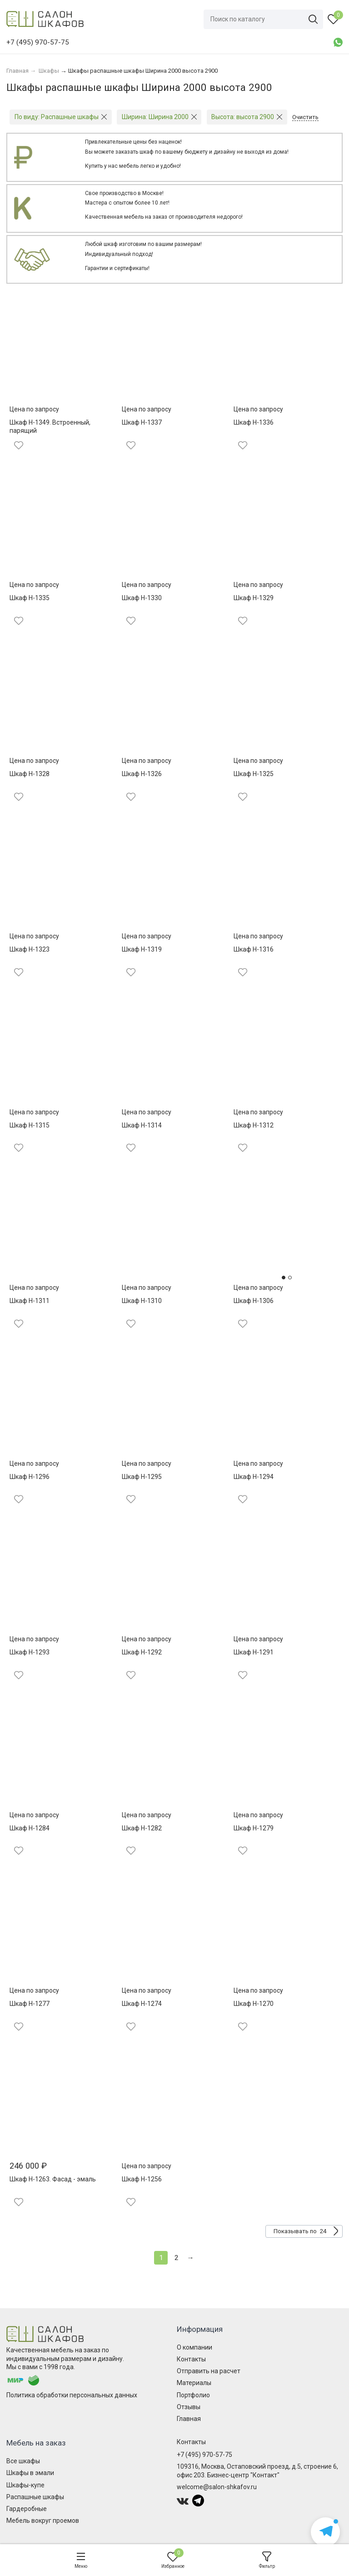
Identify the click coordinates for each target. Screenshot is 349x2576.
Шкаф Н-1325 (254, 773)
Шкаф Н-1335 (30, 597)
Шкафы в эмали (30, 2472)
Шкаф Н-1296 (30, 1476)
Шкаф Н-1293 (30, 1652)
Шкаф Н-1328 (30, 773)
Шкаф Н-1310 (142, 1300)
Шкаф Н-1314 (142, 1125)
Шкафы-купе (25, 2485)
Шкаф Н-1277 (30, 2003)
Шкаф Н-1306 (254, 1300)
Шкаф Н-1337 (142, 422)
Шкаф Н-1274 (142, 2003)
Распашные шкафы (35, 2497)
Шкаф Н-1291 (254, 1652)
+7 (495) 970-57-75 (204, 2454)
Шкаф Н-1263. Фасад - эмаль (53, 2179)
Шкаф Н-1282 (142, 1828)
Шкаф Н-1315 (30, 1125)
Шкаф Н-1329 (254, 597)
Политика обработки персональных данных (71, 2395)
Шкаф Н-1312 (254, 1125)
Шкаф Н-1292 (142, 1652)
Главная (189, 2418)
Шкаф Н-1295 (142, 1476)
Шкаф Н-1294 (254, 1476)
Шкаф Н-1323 (30, 949)
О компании (194, 2347)
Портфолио (193, 2395)
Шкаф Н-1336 (254, 422)
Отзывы (188, 2407)
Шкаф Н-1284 (30, 1828)
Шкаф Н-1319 (142, 949)
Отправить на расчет (208, 2371)
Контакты (191, 2359)
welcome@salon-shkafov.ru (217, 2487)
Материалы (194, 2382)
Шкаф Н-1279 (254, 1828)
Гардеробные (26, 2508)
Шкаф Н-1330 (142, 597)
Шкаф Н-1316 (254, 949)
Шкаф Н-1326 (142, 773)
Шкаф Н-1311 (30, 1300)
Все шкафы (23, 2461)
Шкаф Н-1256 (142, 2179)
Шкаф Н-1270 (254, 2003)
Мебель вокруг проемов (42, 2520)
